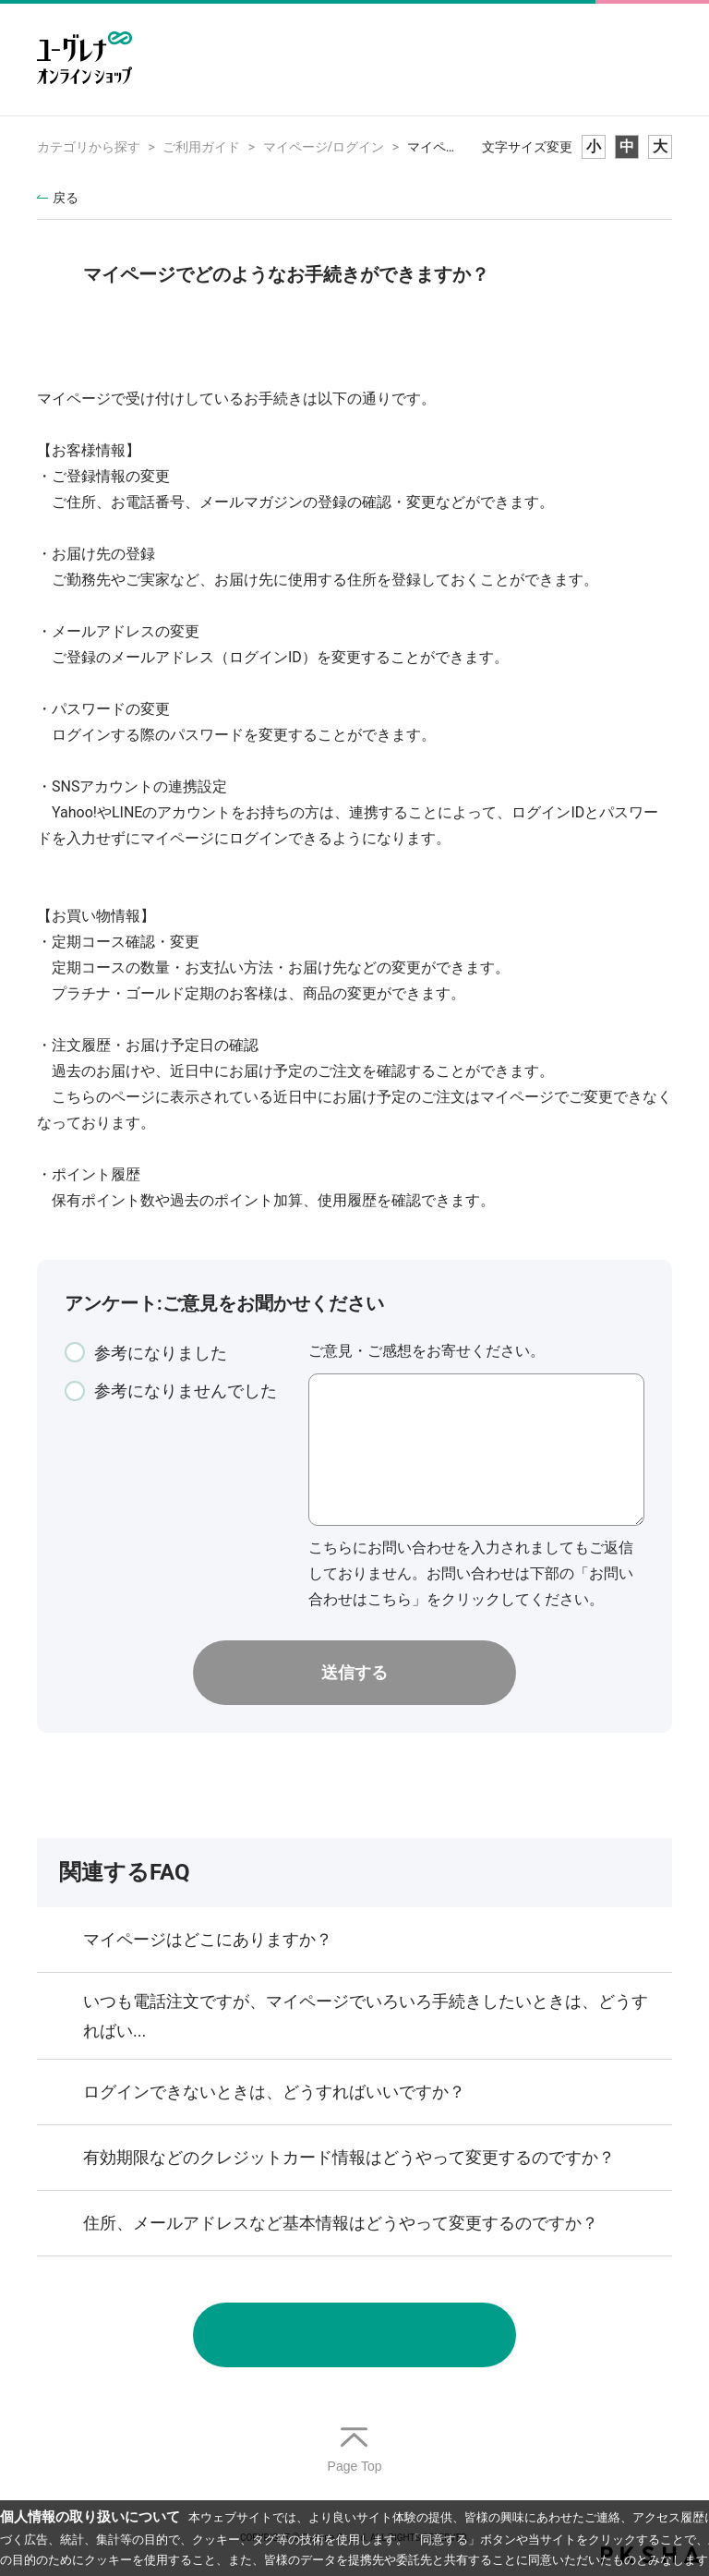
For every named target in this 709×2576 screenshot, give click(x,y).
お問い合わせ (354, 2335)
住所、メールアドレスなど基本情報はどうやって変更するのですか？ (340, 2222)
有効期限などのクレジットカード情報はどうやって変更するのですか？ (349, 2157)
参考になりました (160, 1352)
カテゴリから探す (88, 146)
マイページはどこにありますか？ (207, 1939)
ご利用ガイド (201, 146)
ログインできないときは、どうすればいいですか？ (274, 2091)
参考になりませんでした (185, 1390)
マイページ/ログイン (324, 146)
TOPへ (354, 2450)
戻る (65, 197)
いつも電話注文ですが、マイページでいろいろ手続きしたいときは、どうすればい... (365, 2015)
